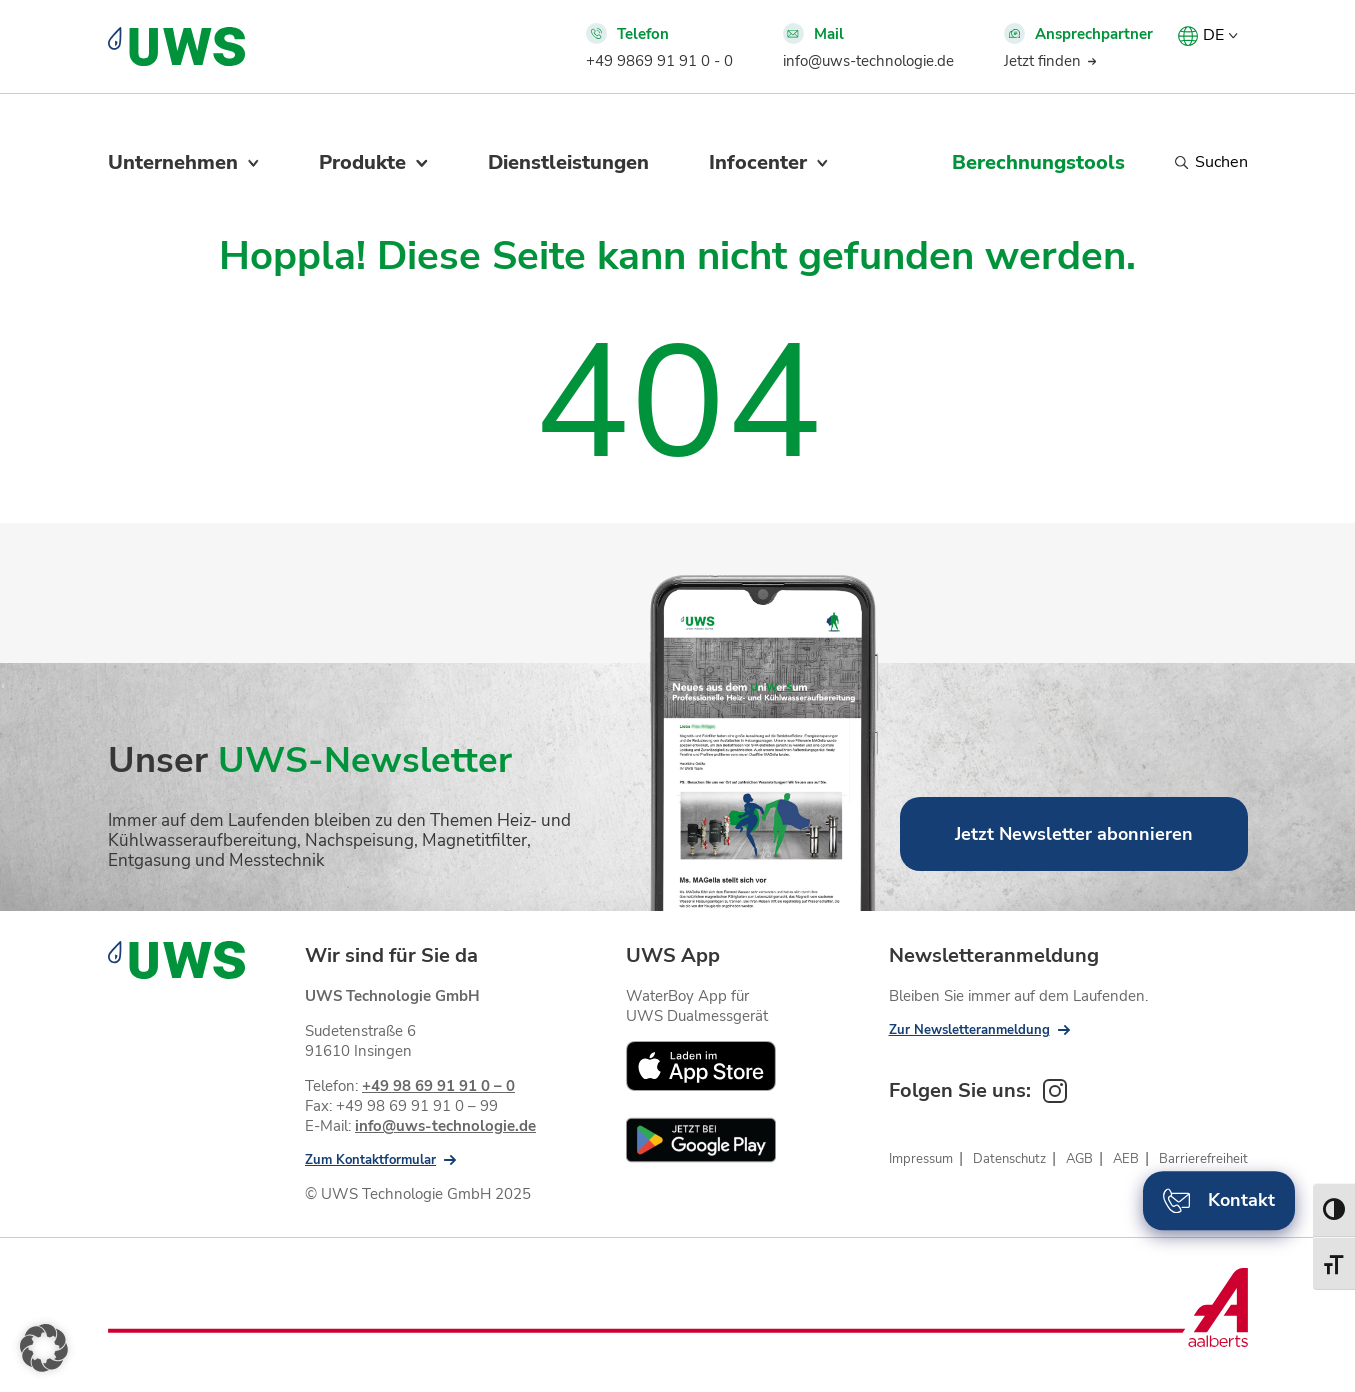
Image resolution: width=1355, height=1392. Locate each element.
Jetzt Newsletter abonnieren (1074, 834)
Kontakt (1219, 1200)
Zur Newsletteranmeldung (969, 1030)
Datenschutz (1009, 1159)
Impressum (921, 1159)
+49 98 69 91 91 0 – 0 (438, 1086)
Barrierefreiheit (1203, 1159)
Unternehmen (173, 162)
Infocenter (758, 162)
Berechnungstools (1038, 162)
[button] (44, 1348)
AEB (1126, 1159)
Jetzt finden (1042, 61)
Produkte (362, 162)
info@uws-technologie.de (868, 61)
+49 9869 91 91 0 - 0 (659, 61)
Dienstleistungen (568, 162)
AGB (1079, 1159)
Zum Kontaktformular (370, 1160)
